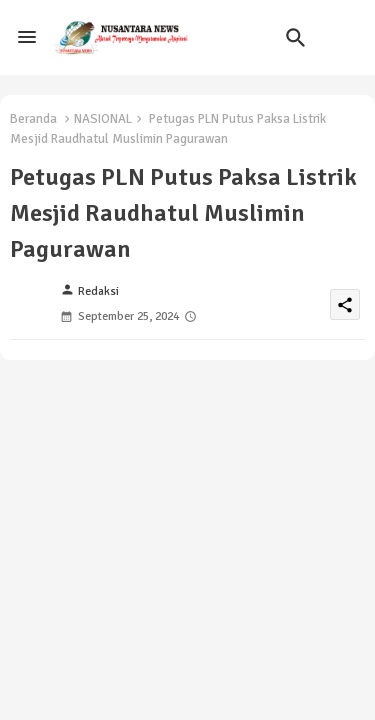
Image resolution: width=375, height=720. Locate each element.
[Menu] (27, 38)
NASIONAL (103, 119)
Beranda (33, 119)
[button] (296, 38)
